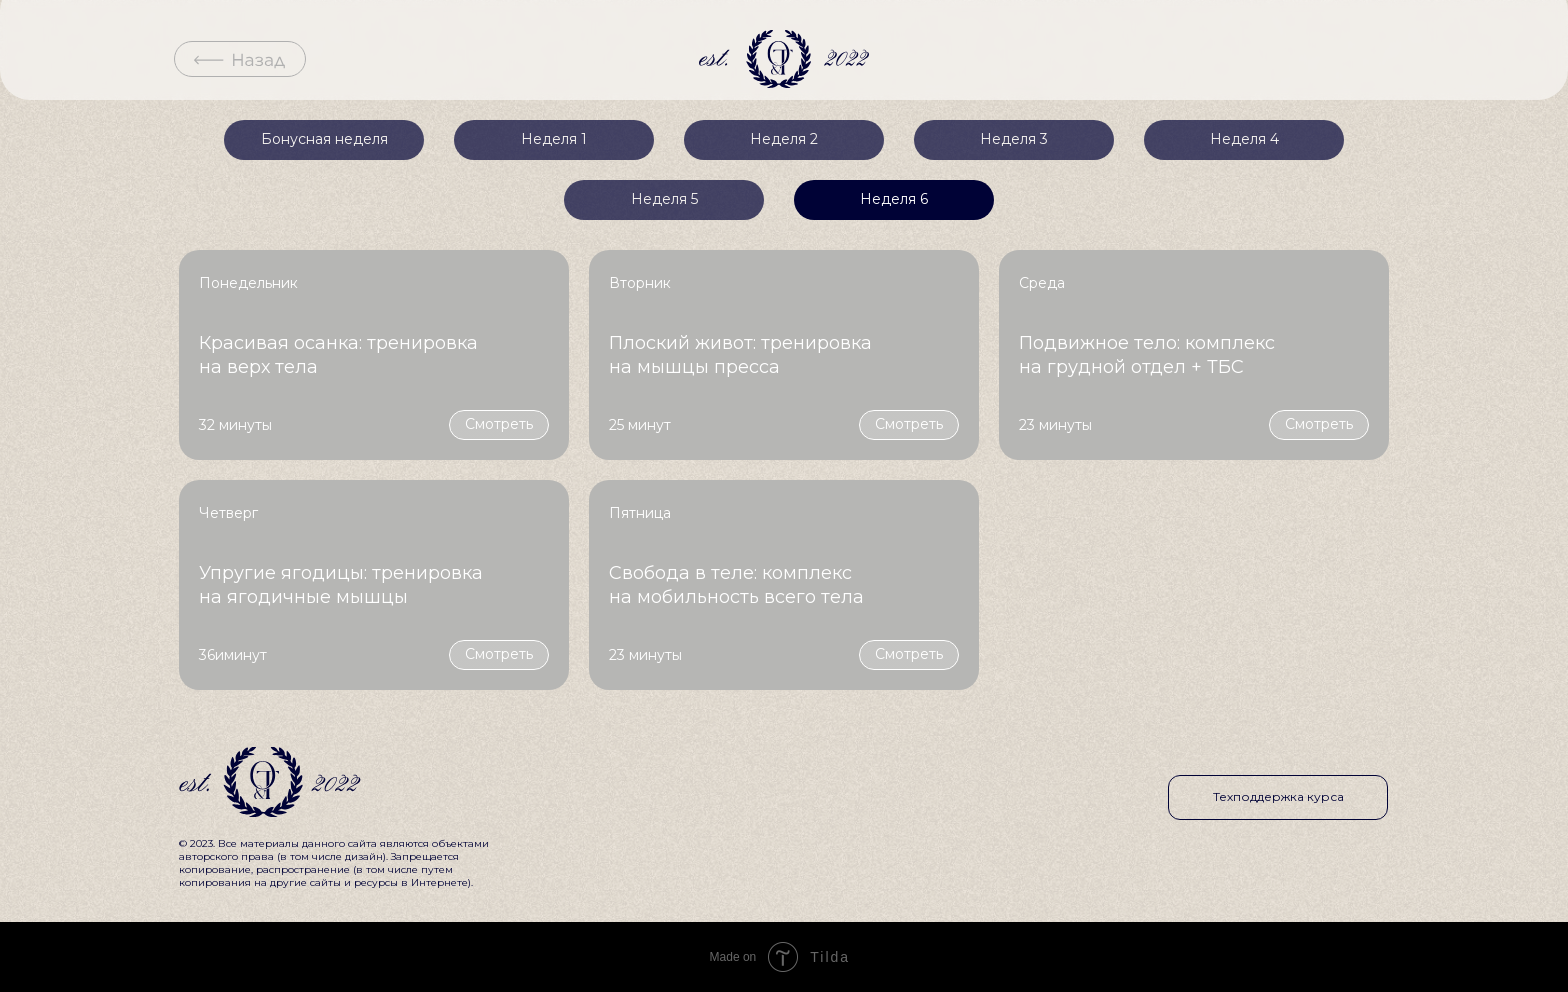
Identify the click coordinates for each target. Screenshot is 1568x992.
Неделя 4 (1244, 139)
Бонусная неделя (324, 139)
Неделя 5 (664, 199)
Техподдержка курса (1278, 796)
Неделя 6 (894, 199)
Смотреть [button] (499, 424)
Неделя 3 (1014, 139)
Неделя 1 (554, 139)
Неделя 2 (784, 139)
